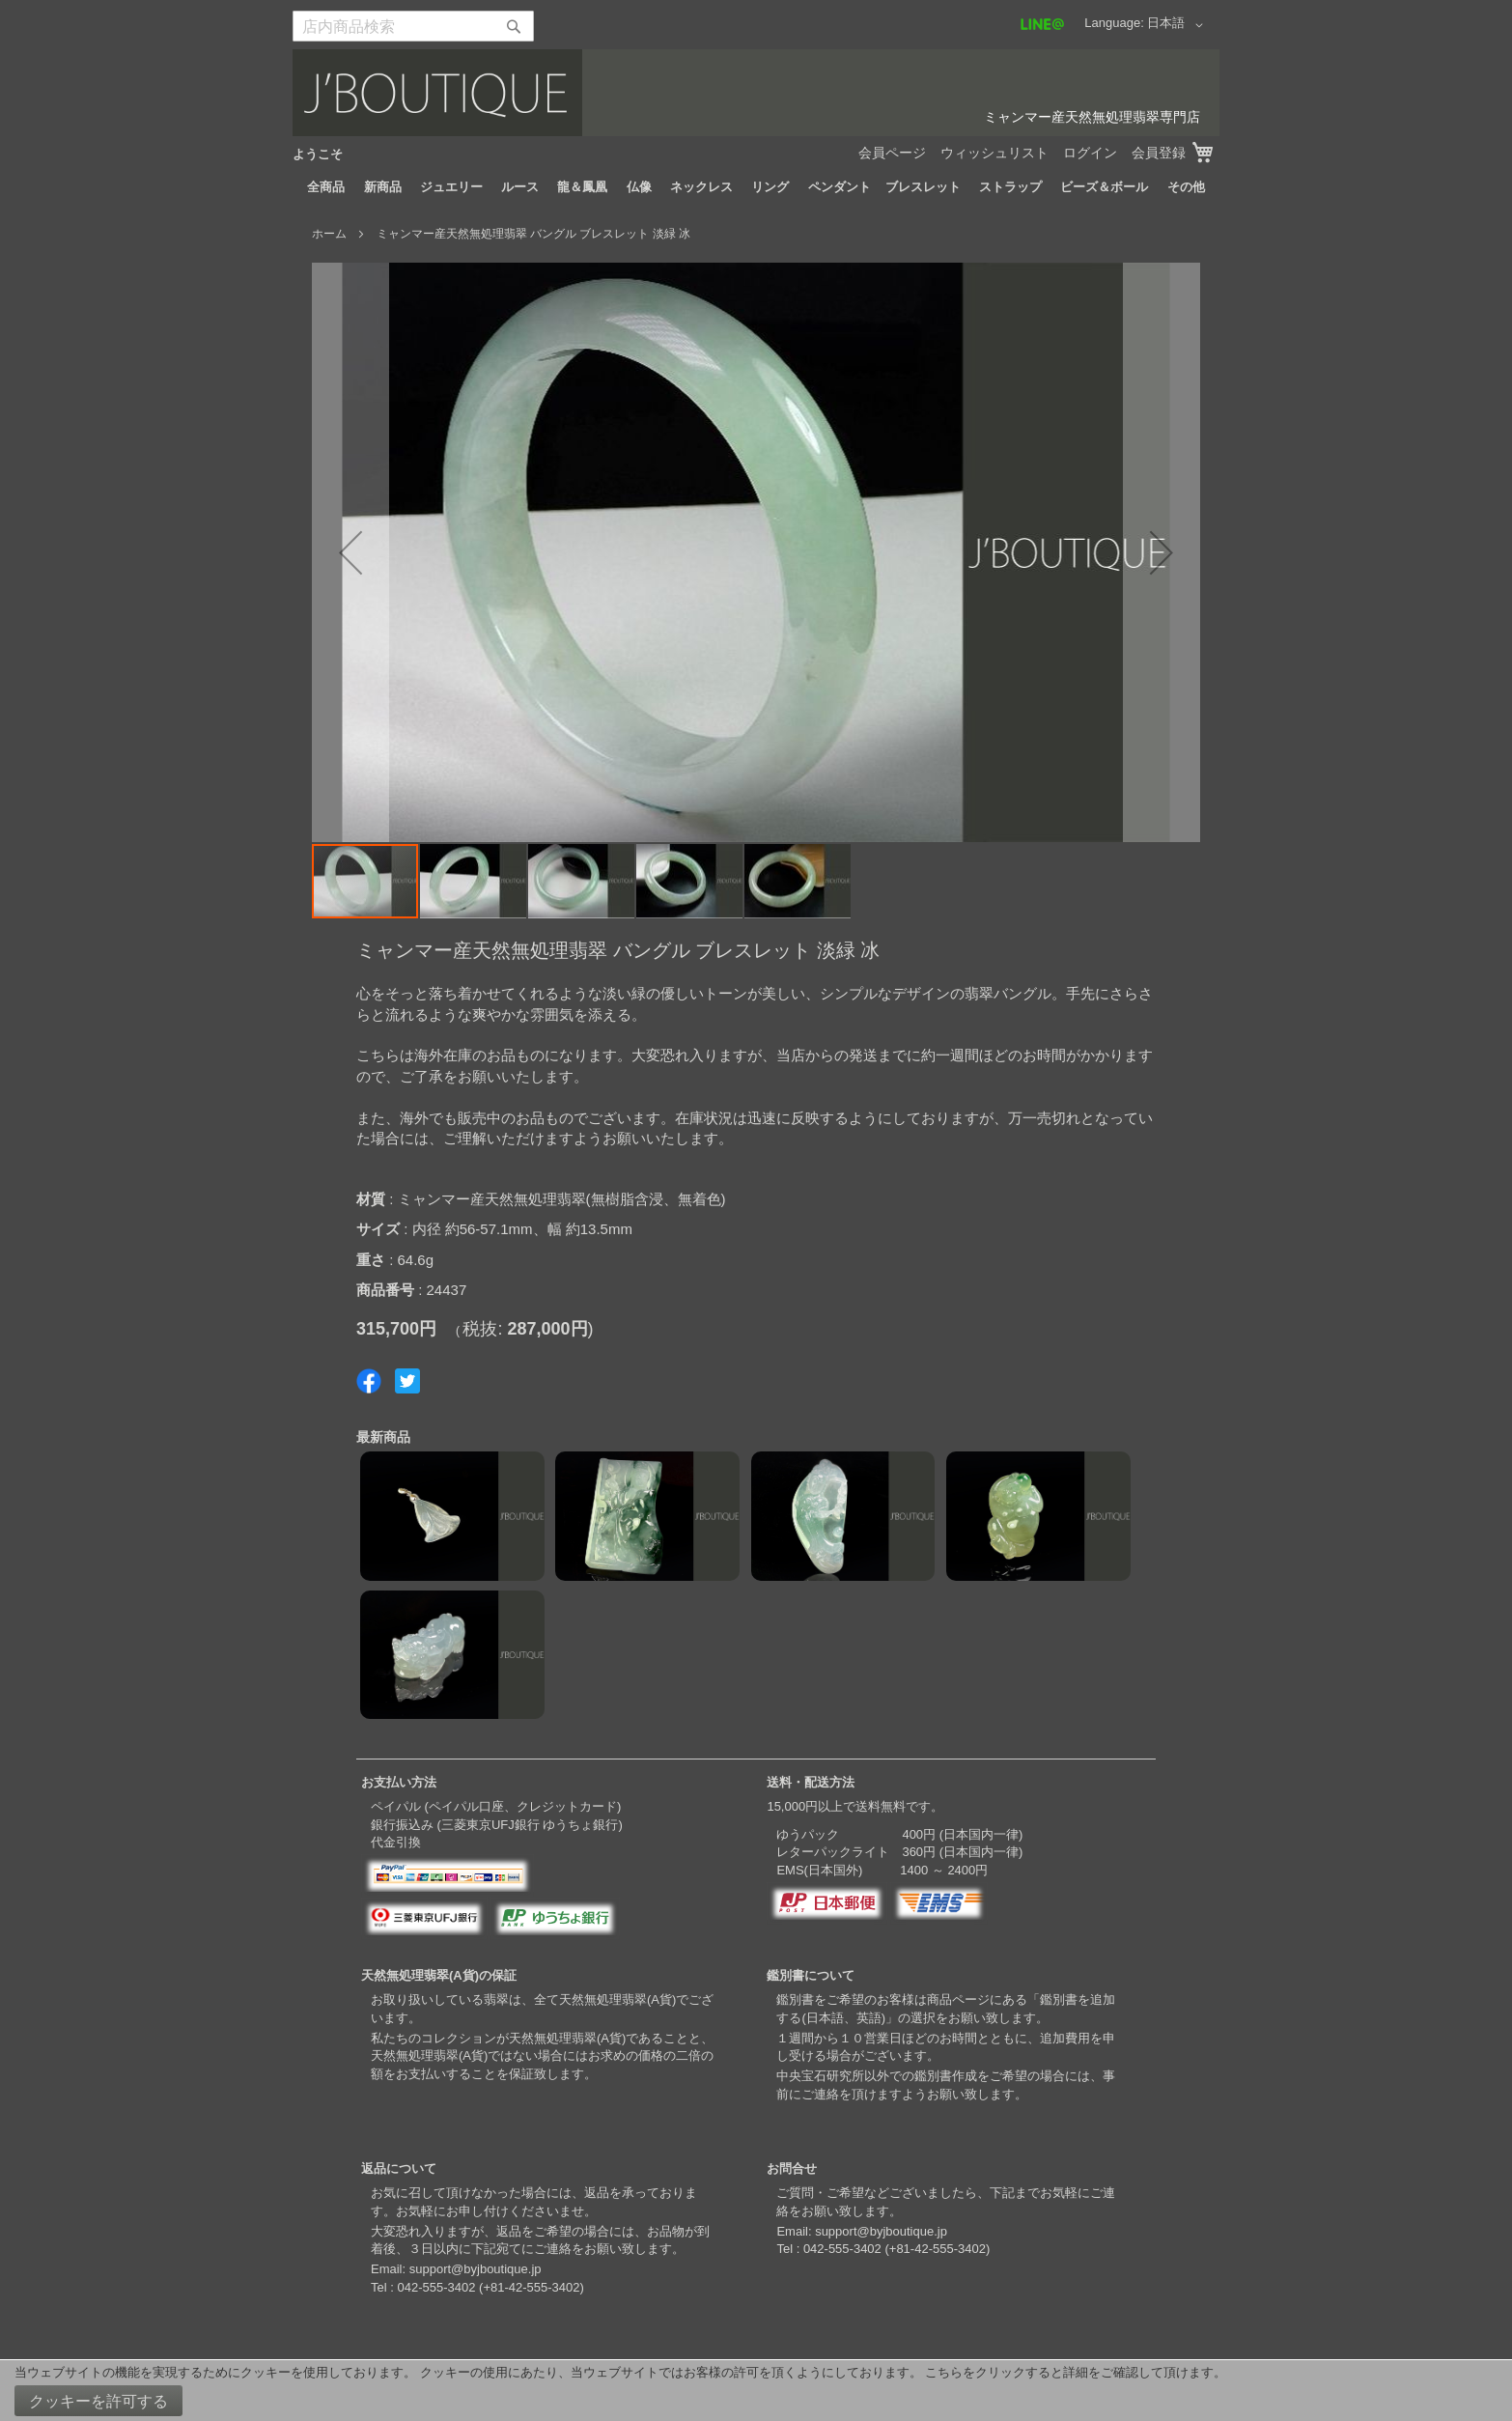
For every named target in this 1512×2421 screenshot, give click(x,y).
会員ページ (892, 152)
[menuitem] (326, 187)
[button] (1178, 25)
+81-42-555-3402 (531, 2287)
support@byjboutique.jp (475, 2269)
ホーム (329, 233)
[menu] (756, 187)
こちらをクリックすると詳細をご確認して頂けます (1069, 2372)
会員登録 (1159, 152)
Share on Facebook (368, 1380)
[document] (756, 2390)
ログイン (1090, 152)
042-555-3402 (436, 2287)
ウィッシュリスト (994, 152)
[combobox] (413, 26)
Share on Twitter (407, 1380)
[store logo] (756, 92)
